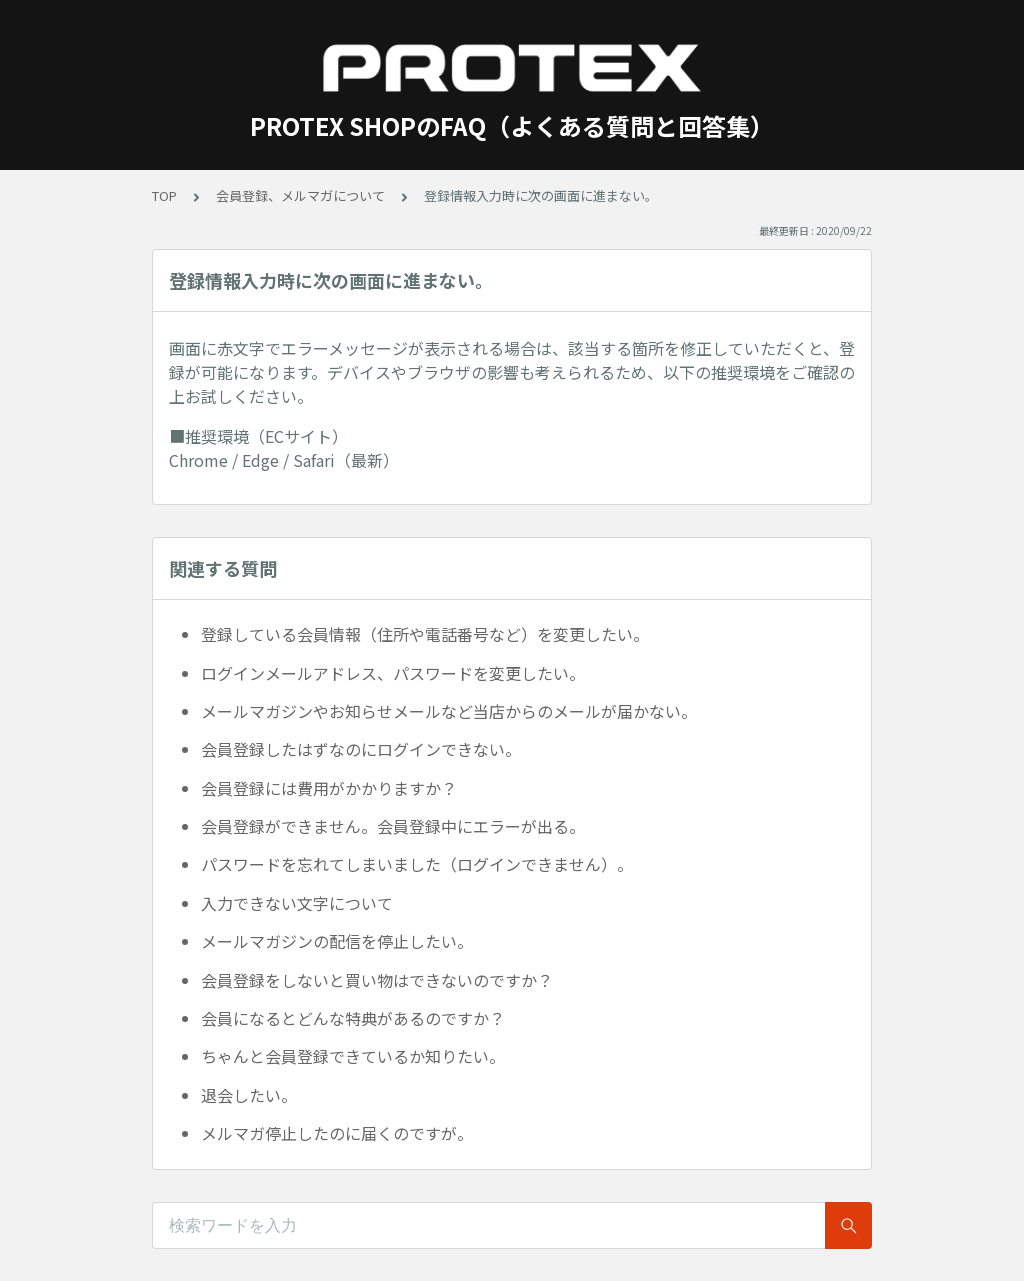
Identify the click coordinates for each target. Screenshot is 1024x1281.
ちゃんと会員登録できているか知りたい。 (353, 1056)
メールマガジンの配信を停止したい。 (337, 941)
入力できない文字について (297, 903)
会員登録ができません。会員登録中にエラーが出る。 (393, 826)
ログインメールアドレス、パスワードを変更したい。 (393, 673)
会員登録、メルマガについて (300, 195)
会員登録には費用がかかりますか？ (329, 788)
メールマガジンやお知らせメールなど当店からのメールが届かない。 (449, 711)
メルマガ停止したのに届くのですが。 (337, 1133)
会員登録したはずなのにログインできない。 (361, 749)
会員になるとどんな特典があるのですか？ (353, 1018)
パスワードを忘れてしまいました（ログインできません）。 (417, 864)
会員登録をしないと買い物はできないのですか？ (377, 980)
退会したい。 (249, 1095)
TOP (164, 195)
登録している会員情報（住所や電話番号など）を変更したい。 (425, 634)
